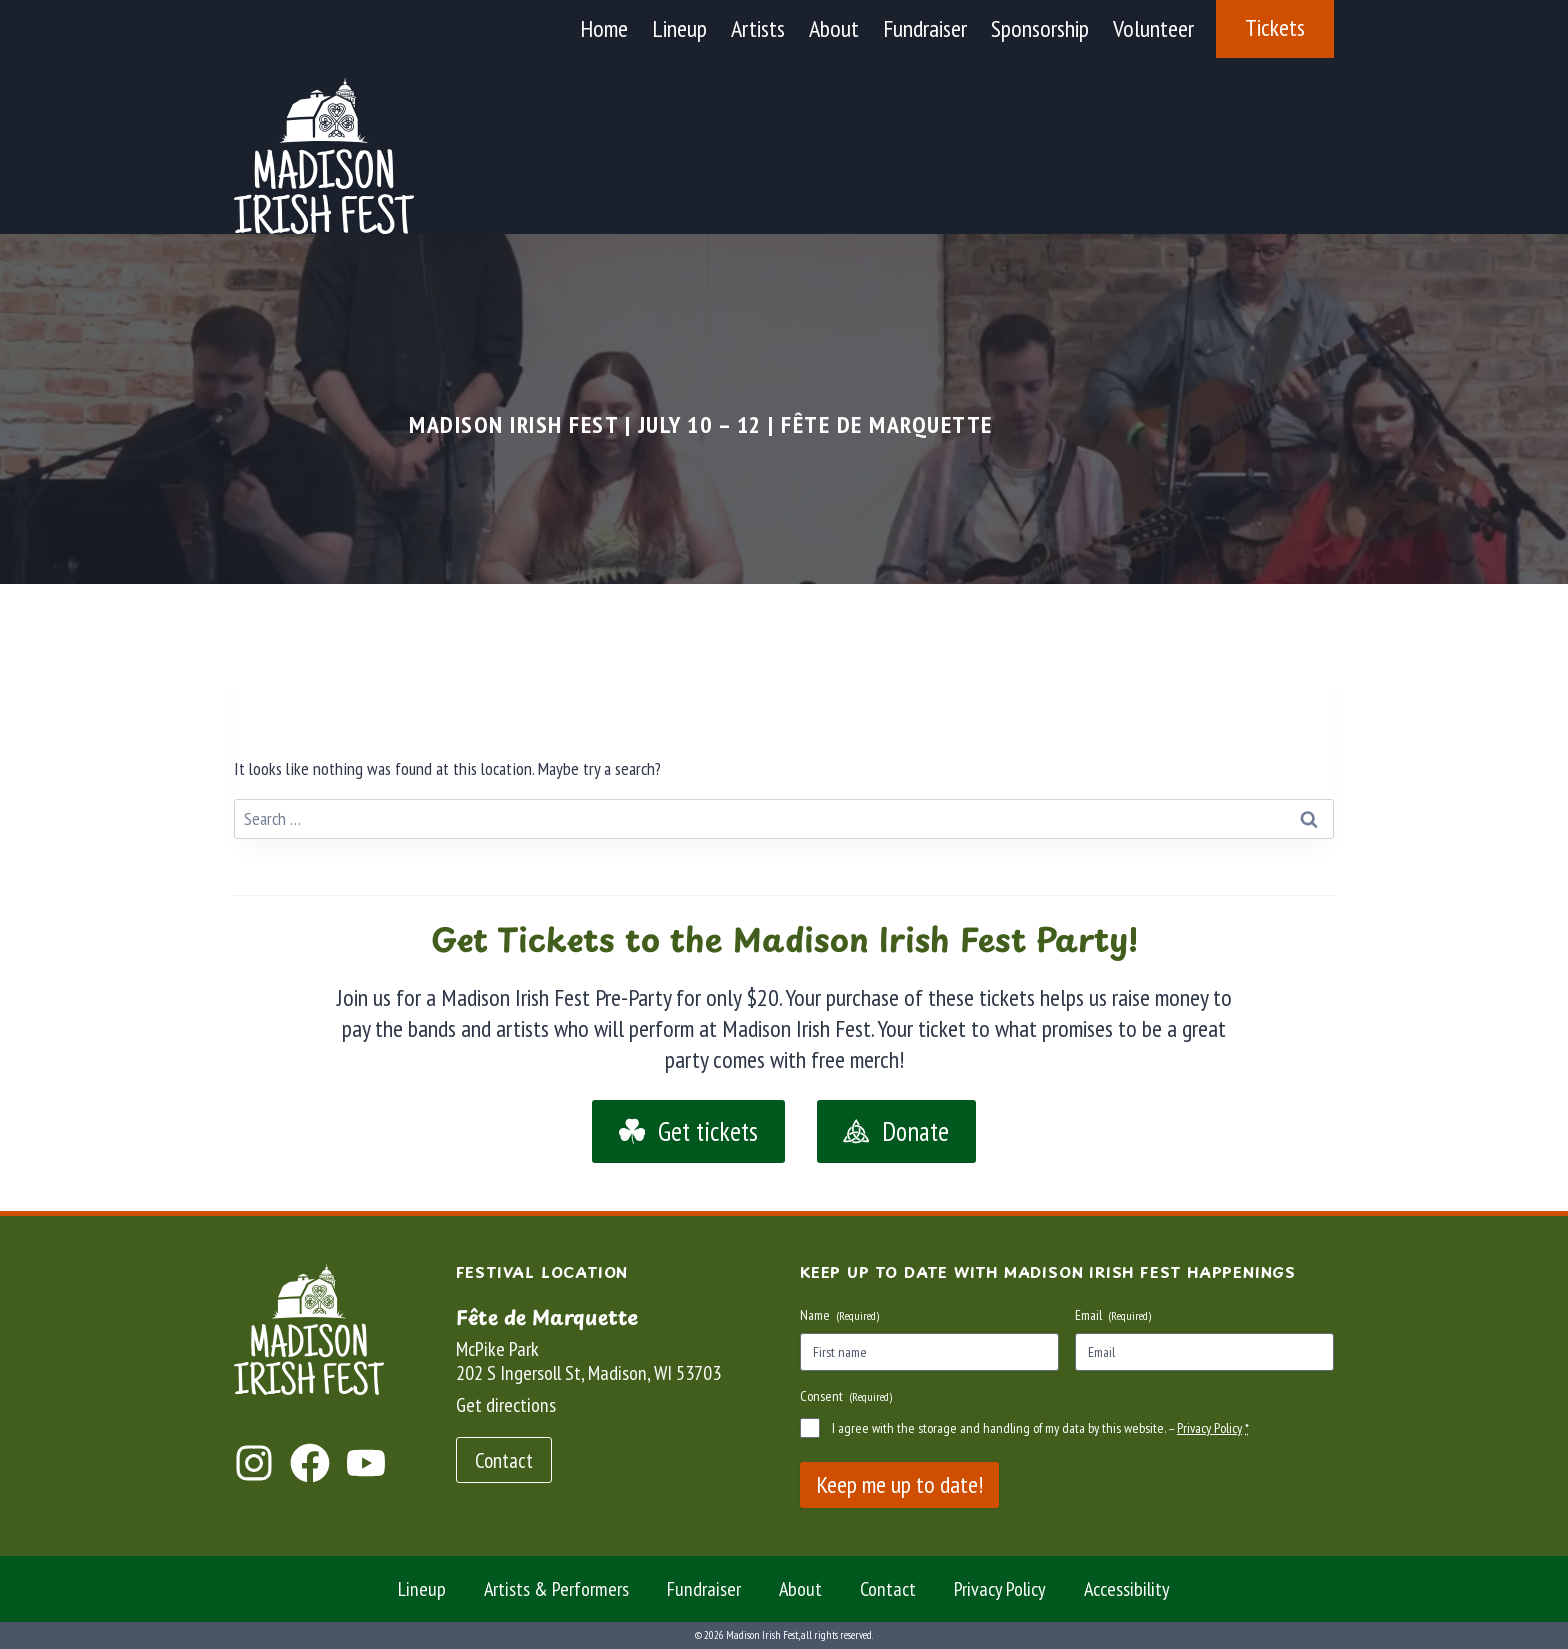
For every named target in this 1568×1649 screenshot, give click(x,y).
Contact (888, 1589)
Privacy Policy (1209, 1428)
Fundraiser (925, 28)
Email (1113, 1315)
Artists (758, 28)
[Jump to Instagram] (254, 1463)
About (834, 28)
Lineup (679, 28)
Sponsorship (1040, 28)
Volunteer (1153, 28)
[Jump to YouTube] (366, 1463)
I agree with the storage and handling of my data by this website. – (1040, 1428)
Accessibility (1127, 1589)
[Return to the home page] (309, 1329)
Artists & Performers (556, 1589)
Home (604, 28)
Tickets (1275, 27)
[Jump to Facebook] (310, 1463)
